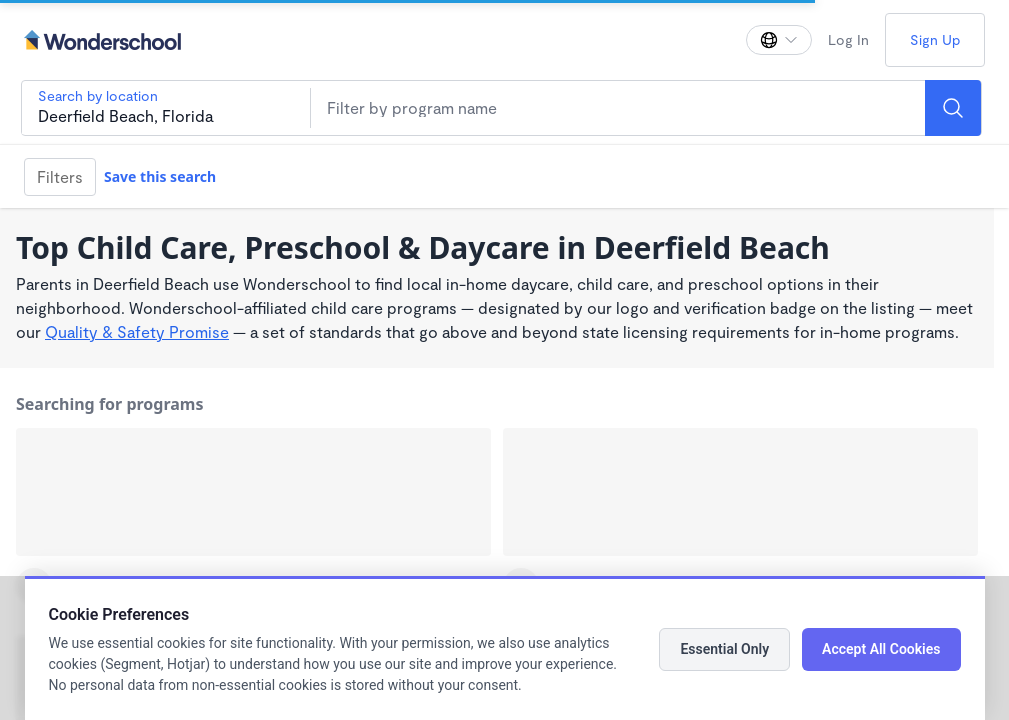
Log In (848, 39)
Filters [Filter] (60, 176)
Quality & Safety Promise (137, 331)
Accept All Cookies (881, 649)
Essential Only (724, 649)
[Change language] (779, 40)
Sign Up (935, 39)
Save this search (160, 176)
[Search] (953, 108)
